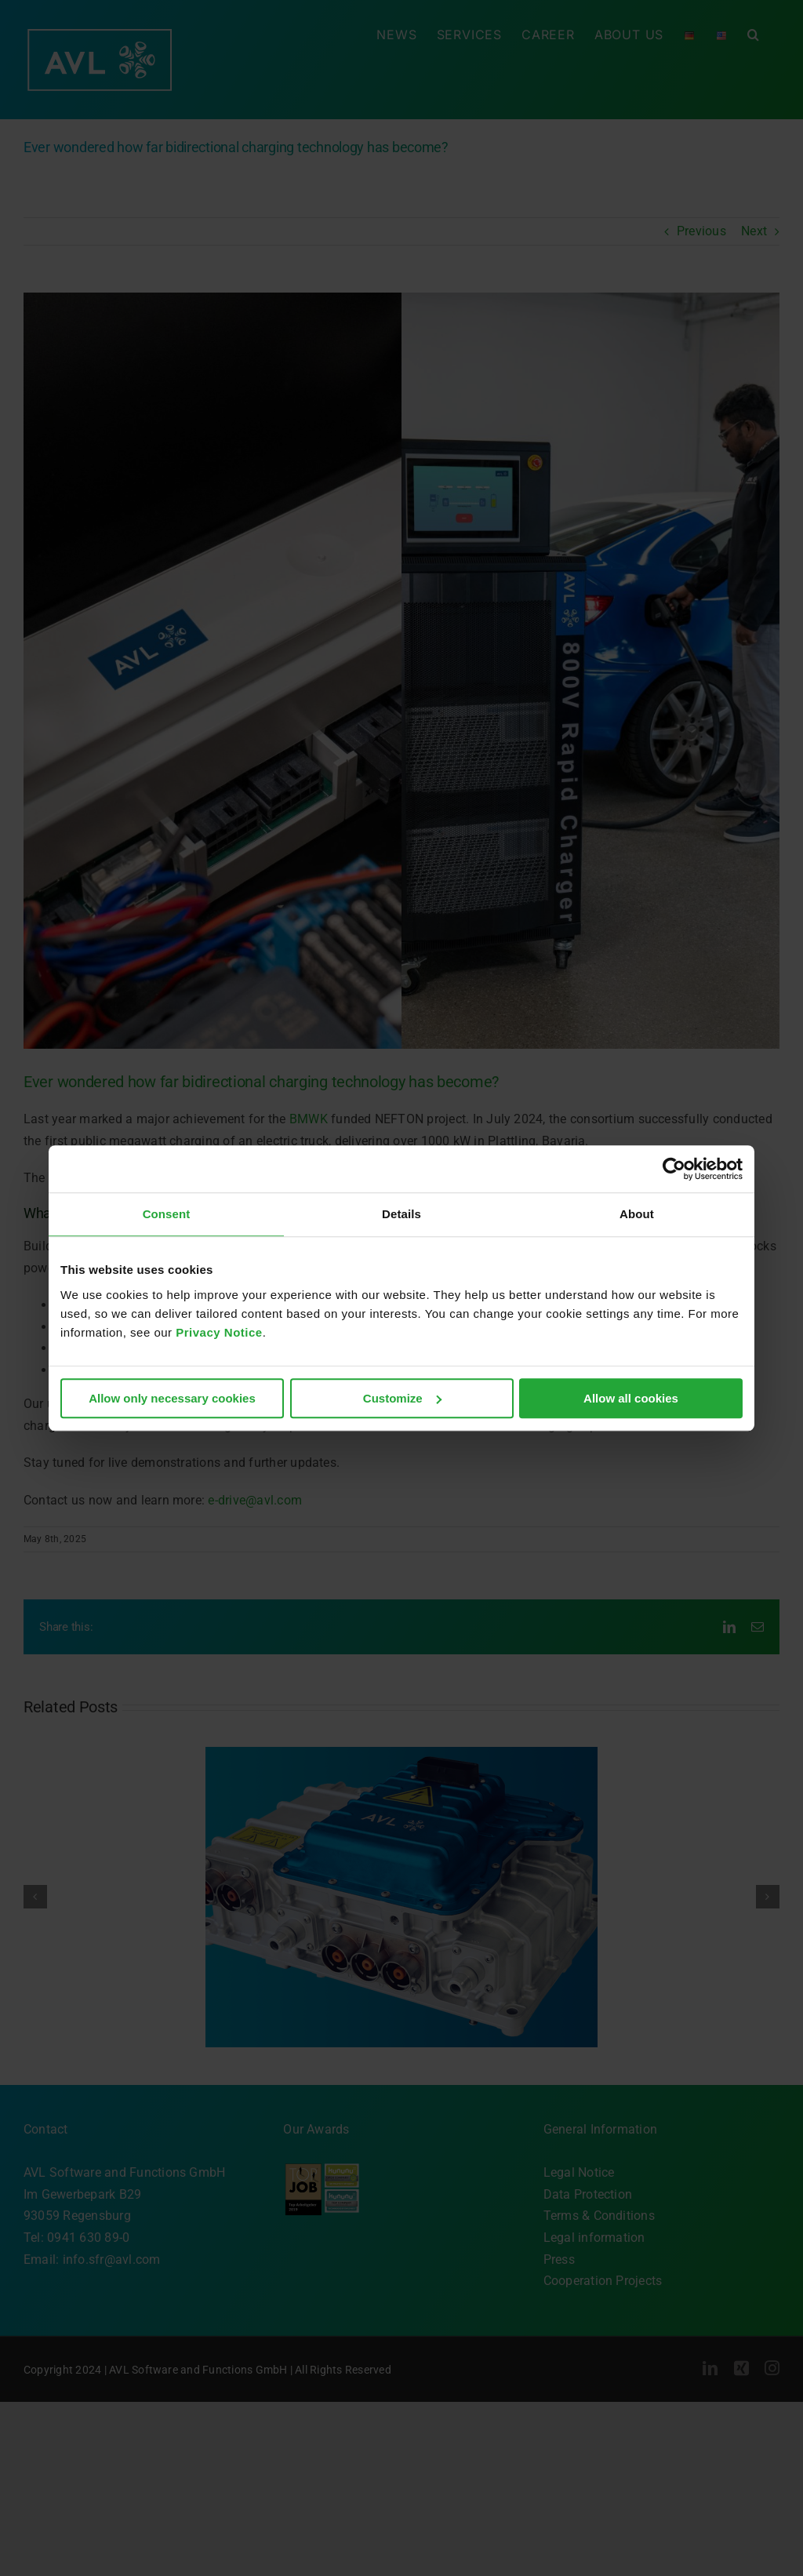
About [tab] (637, 1214)
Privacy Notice (219, 1332)
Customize (402, 1398)
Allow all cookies (630, 1398)
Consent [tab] (167, 1214)
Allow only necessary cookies (172, 1398)
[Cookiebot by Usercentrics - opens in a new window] (674, 1169)
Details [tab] (401, 1214)
